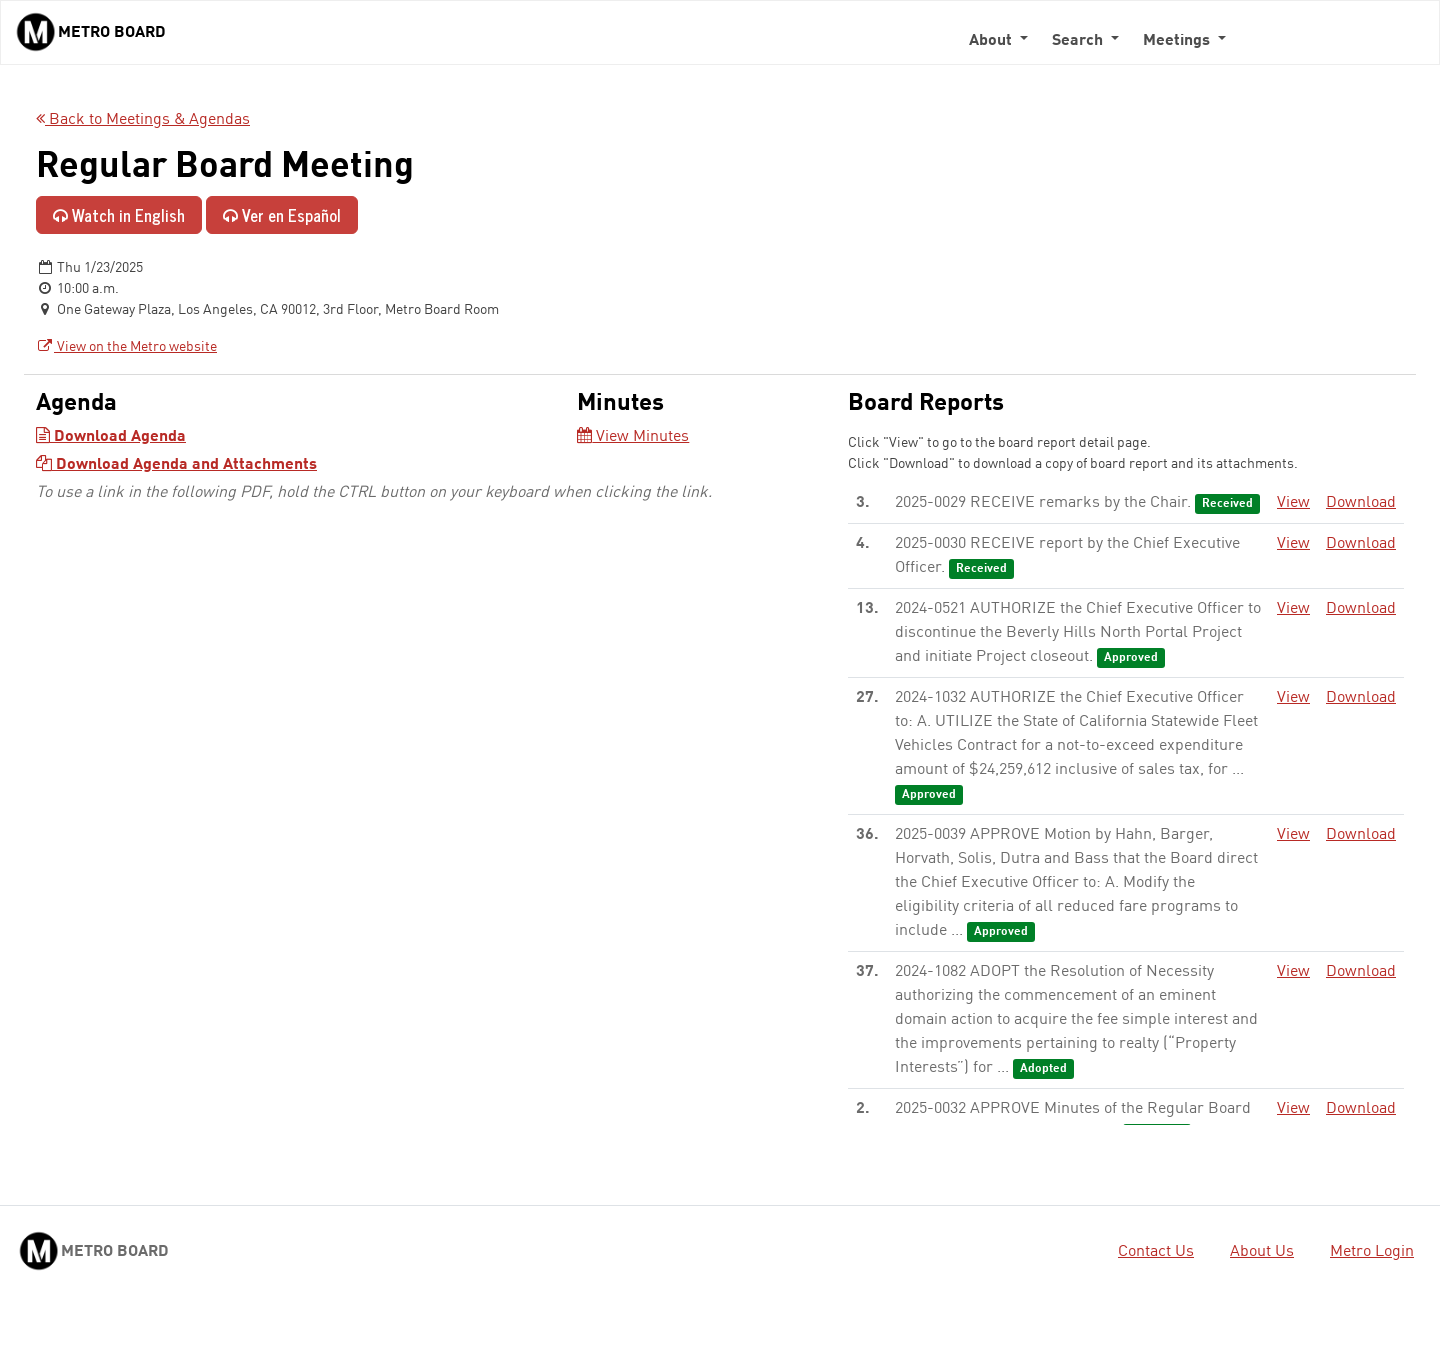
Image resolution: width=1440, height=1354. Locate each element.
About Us (1262, 1252)
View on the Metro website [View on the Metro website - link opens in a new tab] (126, 347)
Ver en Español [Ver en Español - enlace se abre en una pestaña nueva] (282, 215)
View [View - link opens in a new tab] (1293, 503)
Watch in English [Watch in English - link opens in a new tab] (119, 215)
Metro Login (1372, 1252)
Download (1361, 503)
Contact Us (1156, 1252)
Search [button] (1079, 41)
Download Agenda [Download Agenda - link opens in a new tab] (111, 437)
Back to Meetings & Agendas (143, 120)
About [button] (992, 41)
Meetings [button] (1178, 41)
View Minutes (633, 437)
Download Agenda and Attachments (176, 465)
